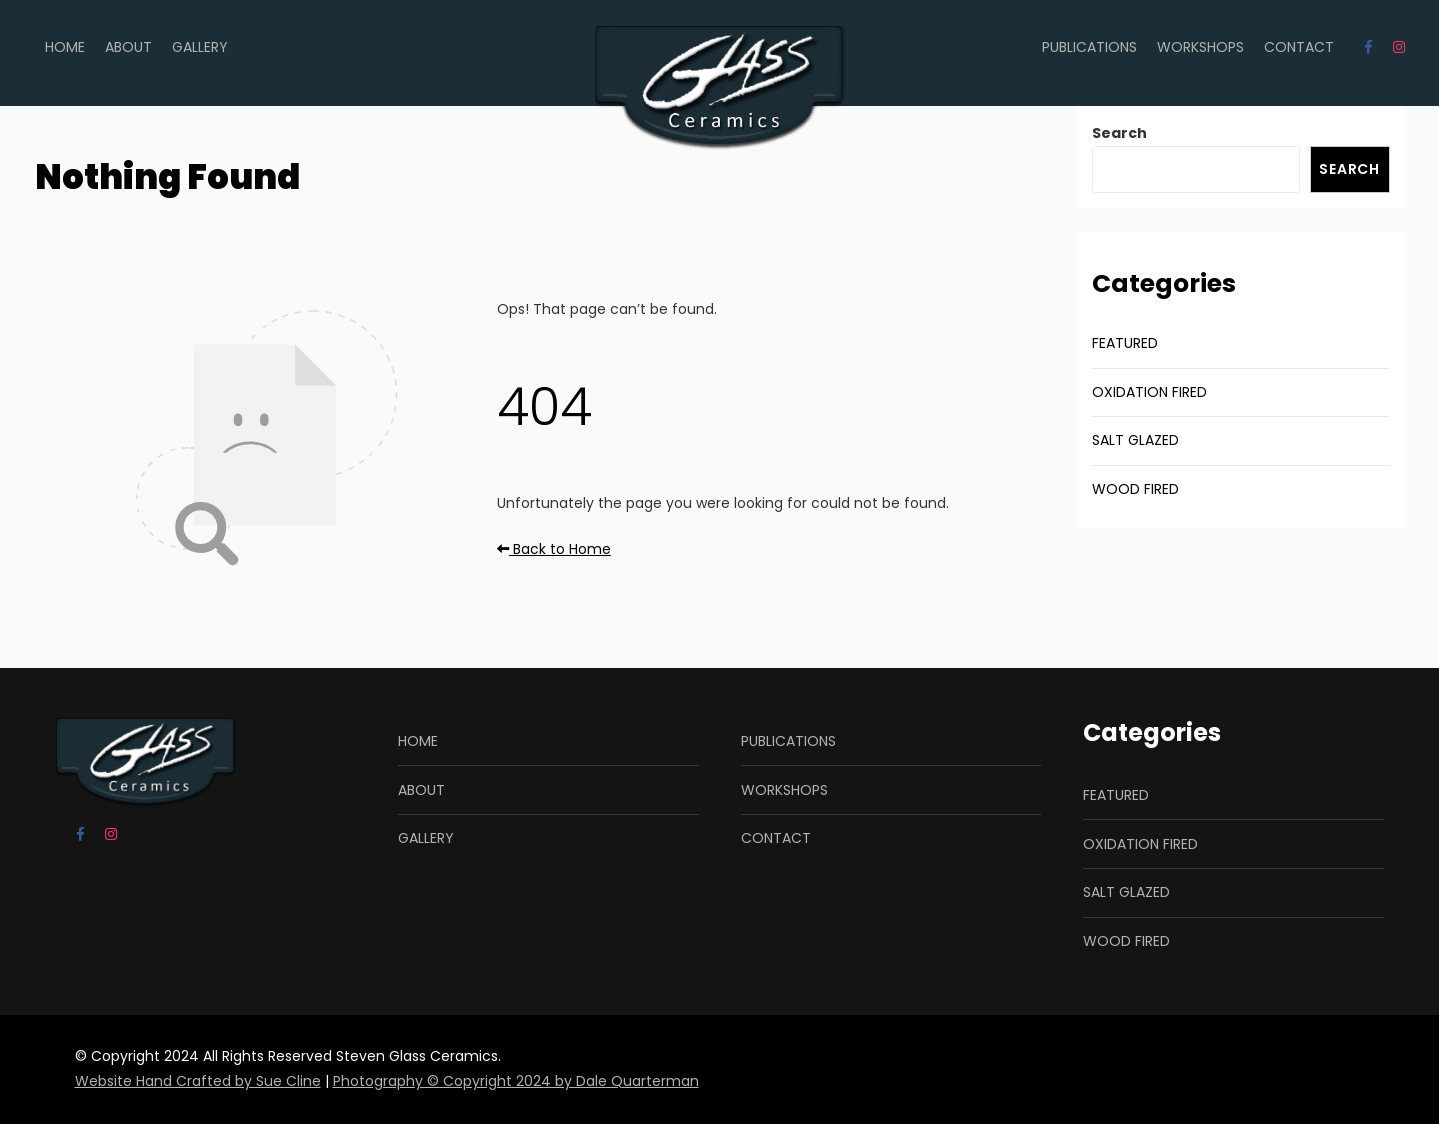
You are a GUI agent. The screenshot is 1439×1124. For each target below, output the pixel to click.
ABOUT (128, 47)
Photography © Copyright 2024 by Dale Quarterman (516, 1081)
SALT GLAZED (1135, 440)
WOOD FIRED (1135, 489)
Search (1119, 133)
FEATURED (1125, 343)
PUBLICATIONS (1089, 47)
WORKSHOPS (1200, 47)
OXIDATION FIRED (1149, 392)
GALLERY (200, 47)
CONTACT (1299, 47)
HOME (65, 47)
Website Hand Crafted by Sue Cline (198, 1081)
